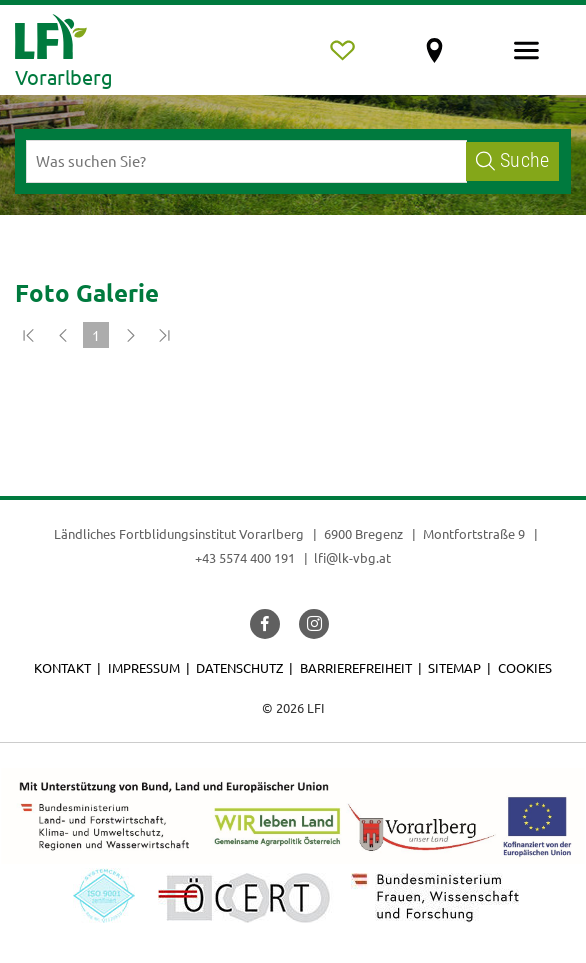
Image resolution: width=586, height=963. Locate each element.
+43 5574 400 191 (245, 557)
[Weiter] (130, 335)
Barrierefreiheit (356, 667)
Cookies (525, 667)
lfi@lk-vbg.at (352, 557)
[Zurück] (62, 335)
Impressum (144, 667)
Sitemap (454, 667)
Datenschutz (239, 667)
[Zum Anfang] (28, 335)
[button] (265, 624)
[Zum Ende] (164, 335)
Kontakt (62, 667)
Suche (512, 160)
